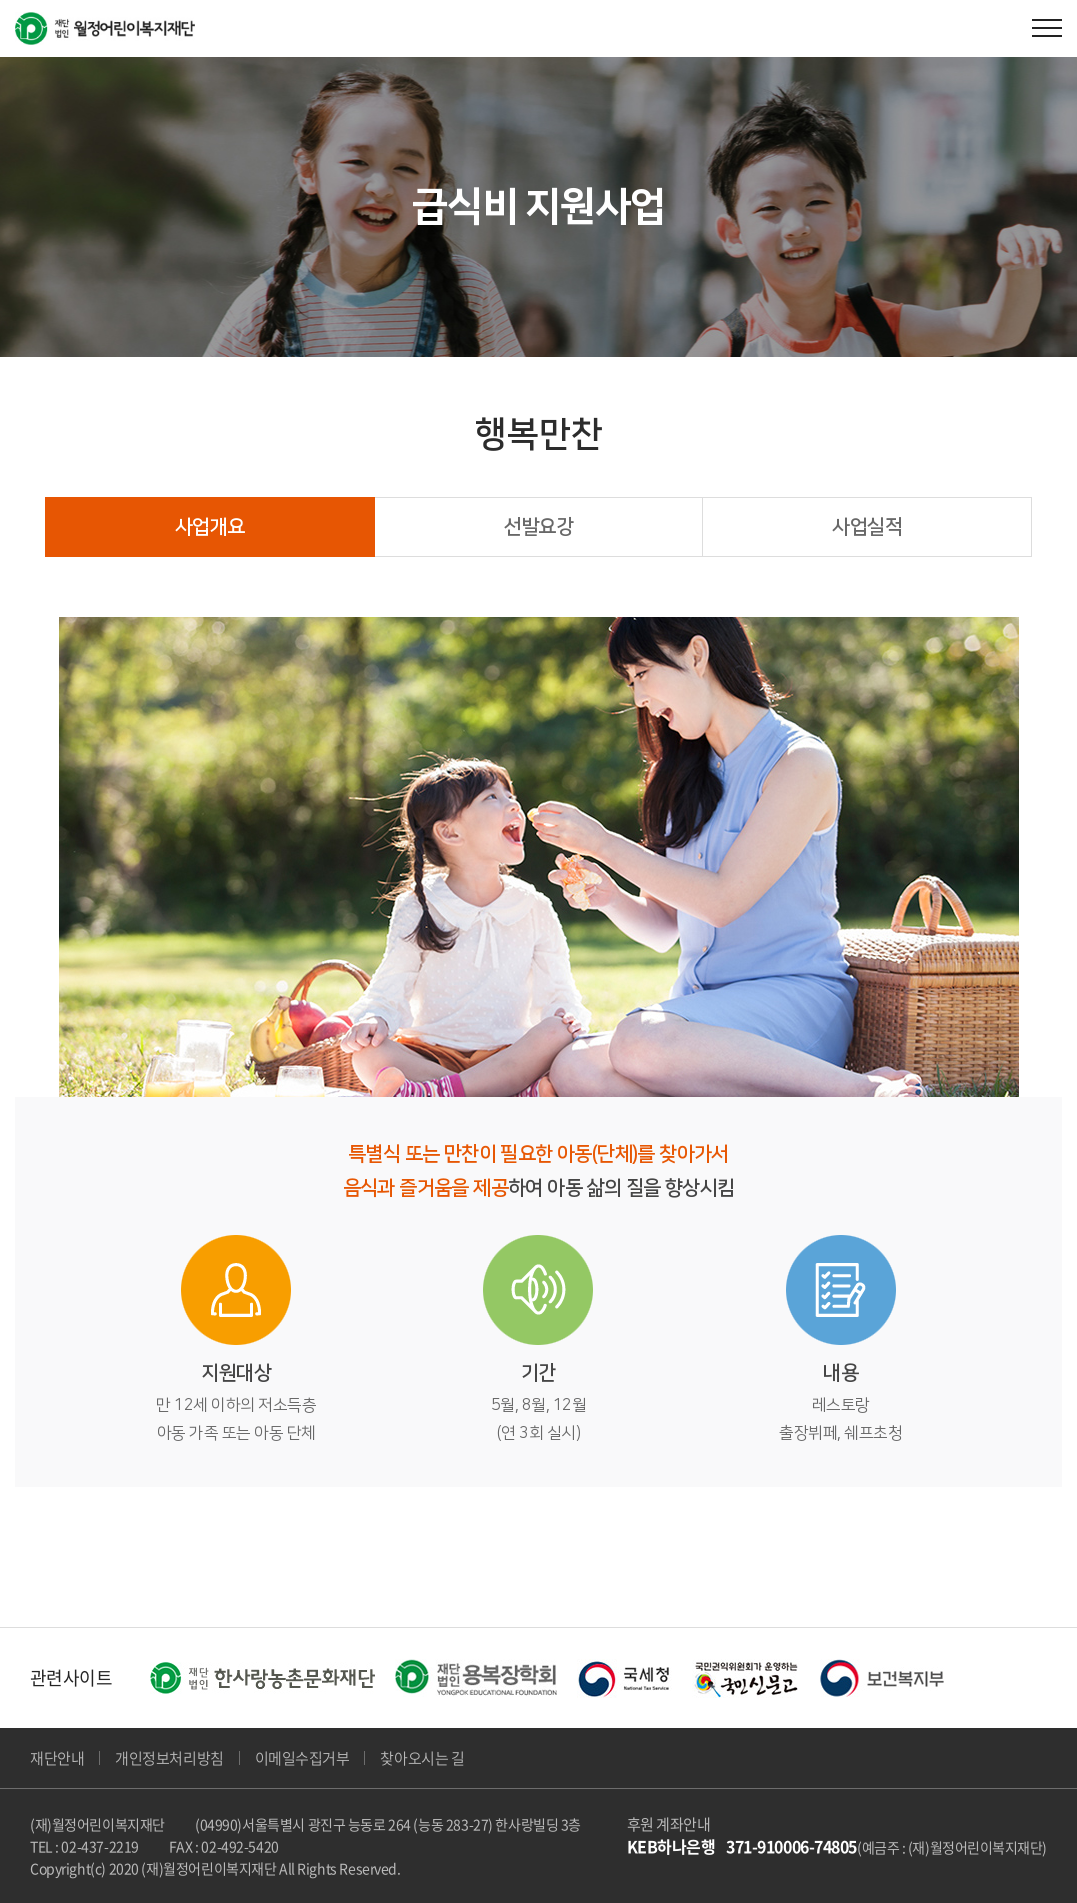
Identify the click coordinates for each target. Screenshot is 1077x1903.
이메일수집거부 (302, 1758)
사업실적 (867, 527)
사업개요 (210, 527)
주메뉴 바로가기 (0, 0)
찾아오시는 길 (422, 1758)
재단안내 (57, 1758)
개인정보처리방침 (169, 1758)
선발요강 (539, 527)
